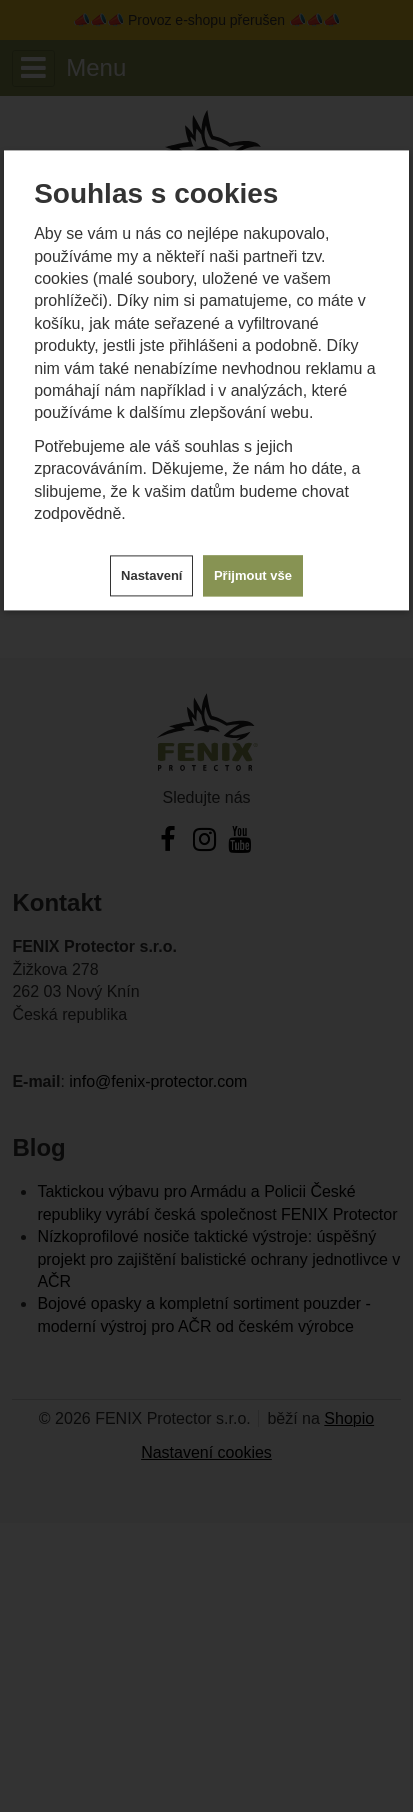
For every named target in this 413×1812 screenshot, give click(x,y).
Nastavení (151, 576)
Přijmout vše (253, 576)
